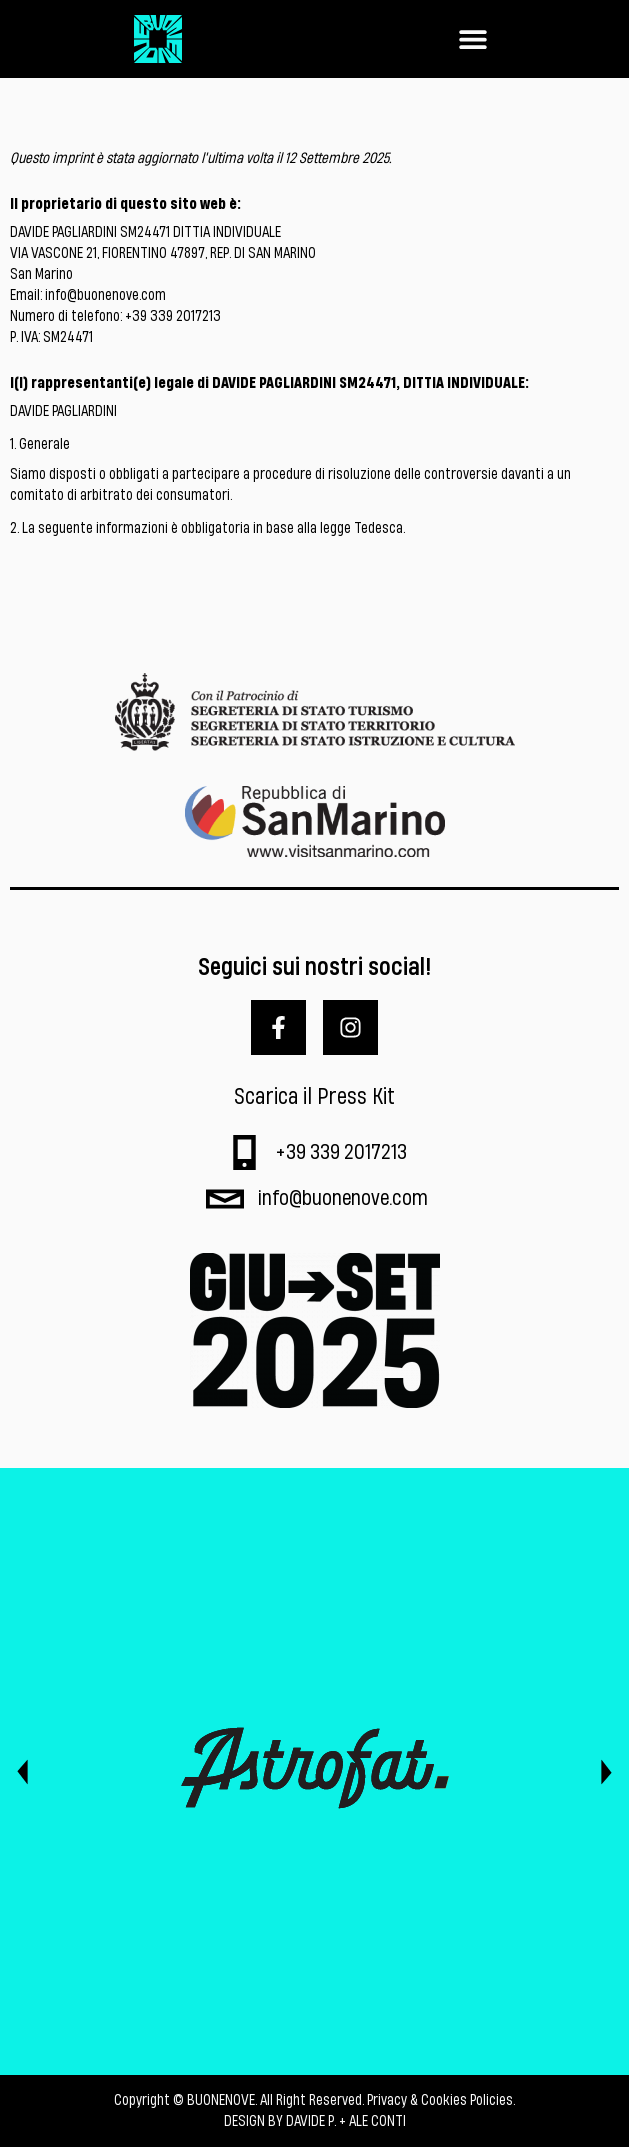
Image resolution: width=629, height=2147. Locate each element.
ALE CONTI (377, 2121)
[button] (472, 39)
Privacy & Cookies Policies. (441, 2100)
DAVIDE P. (311, 2121)
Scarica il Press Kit (314, 1097)
